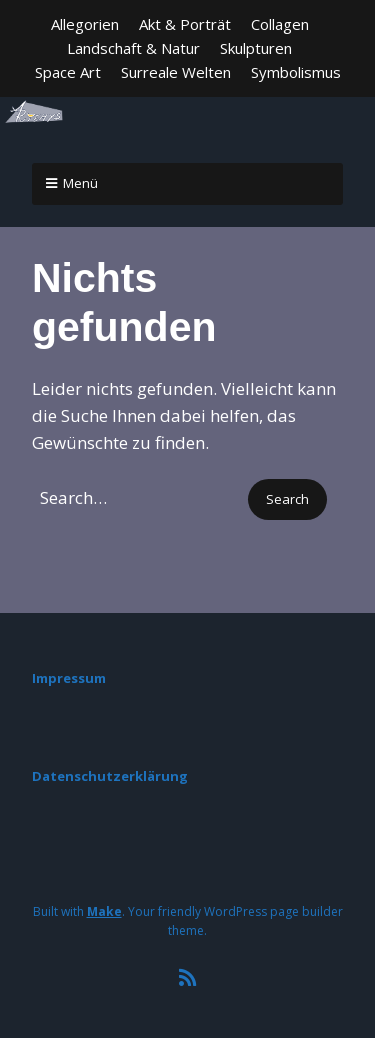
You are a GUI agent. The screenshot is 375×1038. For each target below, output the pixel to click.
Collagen (280, 24)
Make (104, 911)
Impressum (69, 678)
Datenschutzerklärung (110, 776)
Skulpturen (256, 48)
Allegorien (85, 24)
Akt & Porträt (185, 24)
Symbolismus (296, 72)
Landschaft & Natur (133, 48)
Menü (80, 183)
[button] (287, 499)
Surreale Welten (176, 72)
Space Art (68, 72)
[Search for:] (138, 497)
